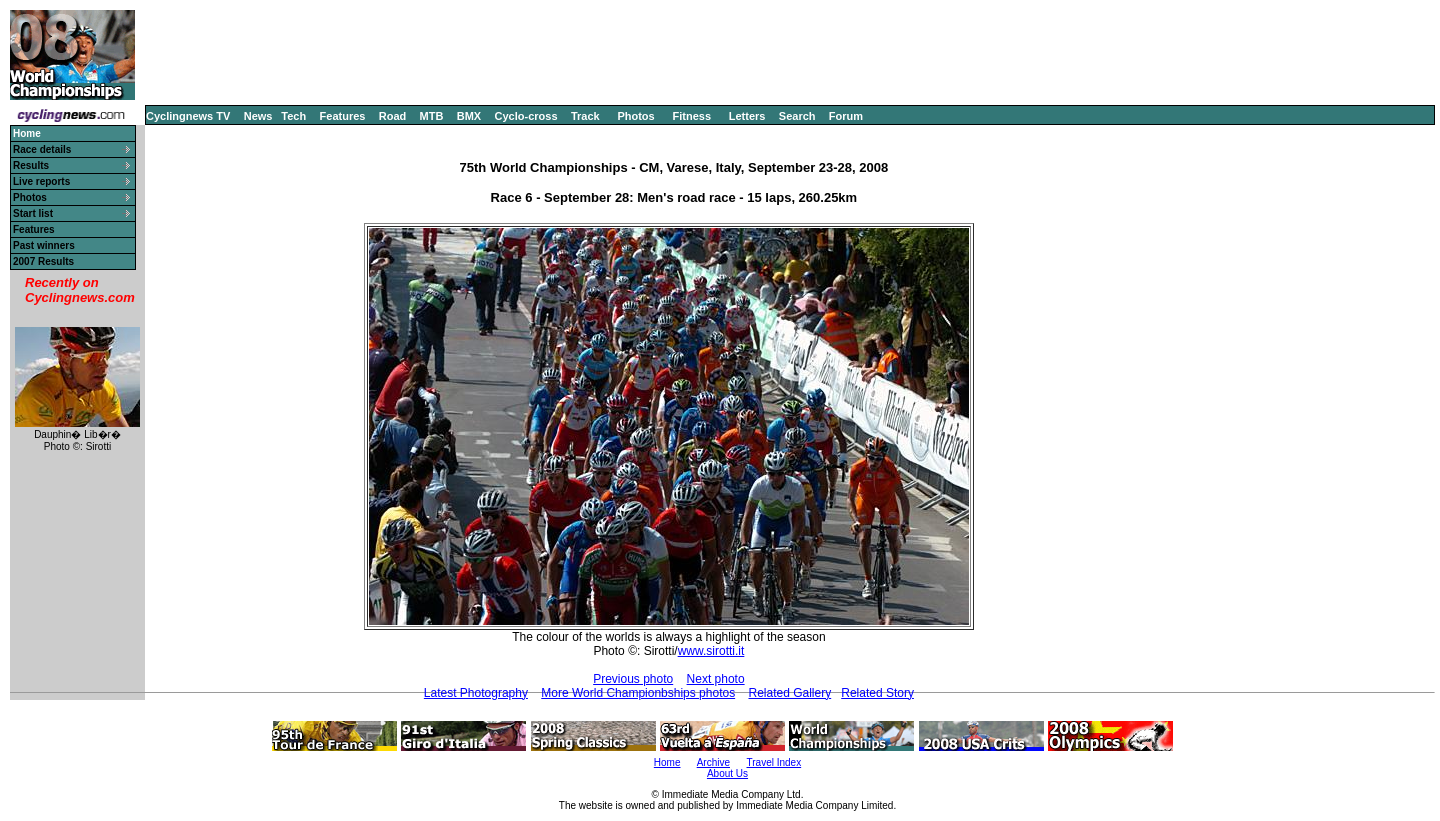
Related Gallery (789, 693)
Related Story (877, 693)
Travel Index (774, 762)
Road (393, 116)
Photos (635, 116)
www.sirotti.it (711, 651)
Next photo (716, 679)
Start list (33, 213)
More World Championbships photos (638, 693)
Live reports (41, 181)
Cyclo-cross (526, 116)
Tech (293, 116)
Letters (747, 116)
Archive (713, 762)
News (258, 116)
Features (343, 116)
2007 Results (43, 261)
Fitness (691, 116)
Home (667, 762)
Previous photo (633, 679)
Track (585, 116)
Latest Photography (476, 693)
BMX (469, 116)
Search (797, 116)
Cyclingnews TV (188, 116)
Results (31, 165)
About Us (727, 773)
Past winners (44, 245)
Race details (42, 149)
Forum (846, 116)
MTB (432, 116)
